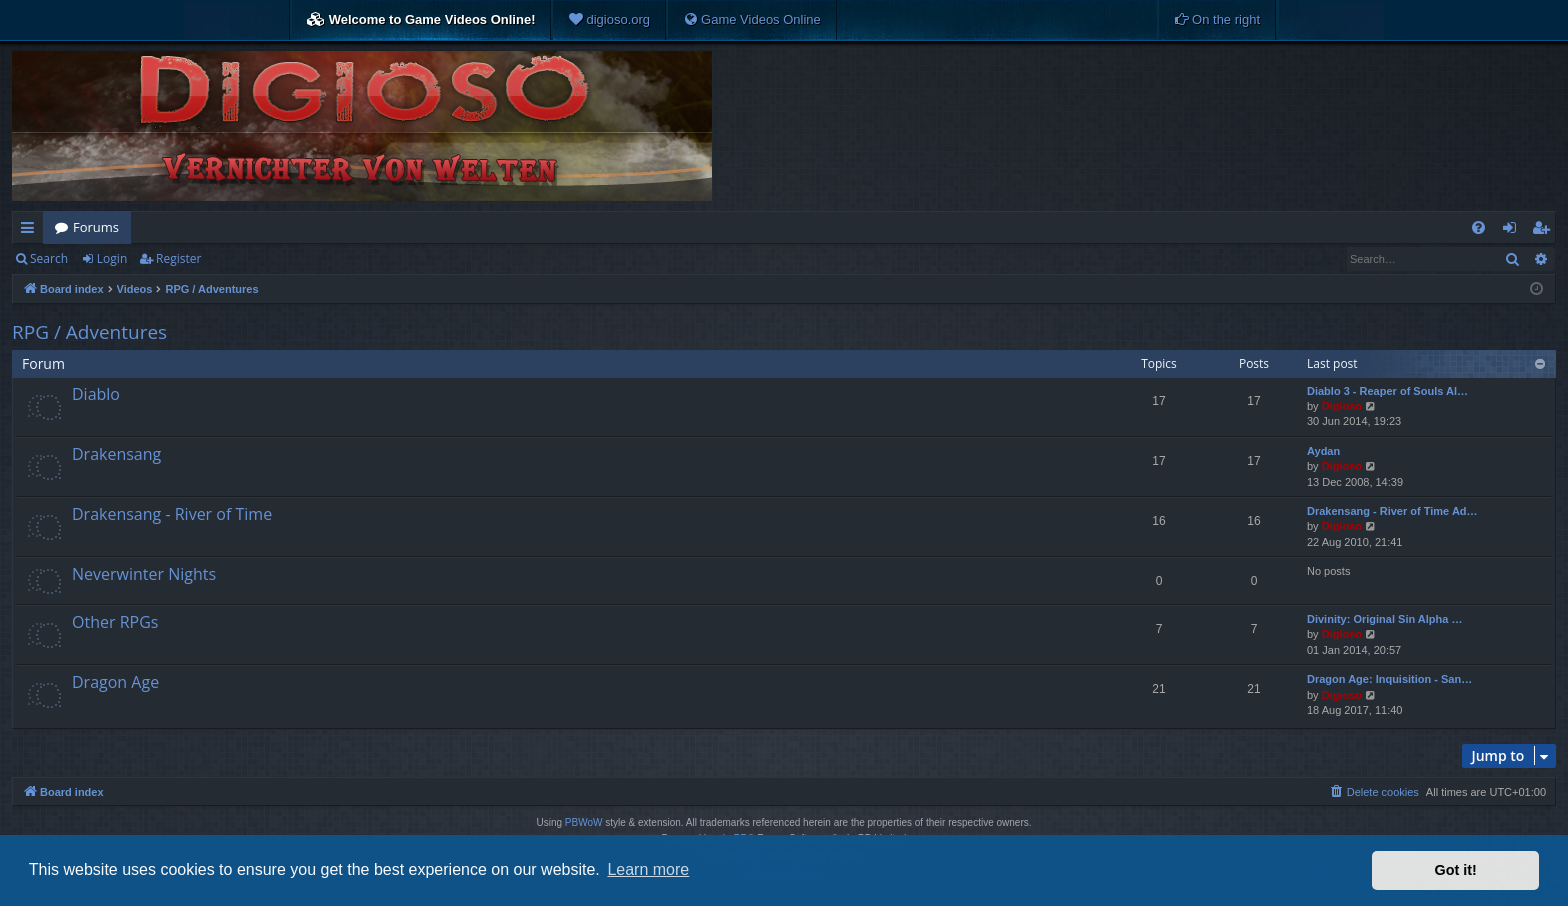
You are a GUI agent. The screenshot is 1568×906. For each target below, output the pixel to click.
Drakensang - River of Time (172, 514)
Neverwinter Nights (144, 574)
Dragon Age (115, 682)
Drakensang (116, 454)
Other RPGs (115, 622)
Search (49, 258)
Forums (96, 227)
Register (178, 258)
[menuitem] (609, 20)
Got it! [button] (1456, 870)
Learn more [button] (648, 869)
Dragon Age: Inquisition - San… (1389, 679)
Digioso (1342, 406)
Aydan (1323, 451)
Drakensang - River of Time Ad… (1392, 511)
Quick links (31, 231)
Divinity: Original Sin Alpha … (1384, 619)
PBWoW (584, 822)
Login (112, 258)
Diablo (96, 394)
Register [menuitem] (1545, 231)
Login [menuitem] (1513, 231)
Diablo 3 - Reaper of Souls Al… (1387, 391)
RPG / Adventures (89, 332)
